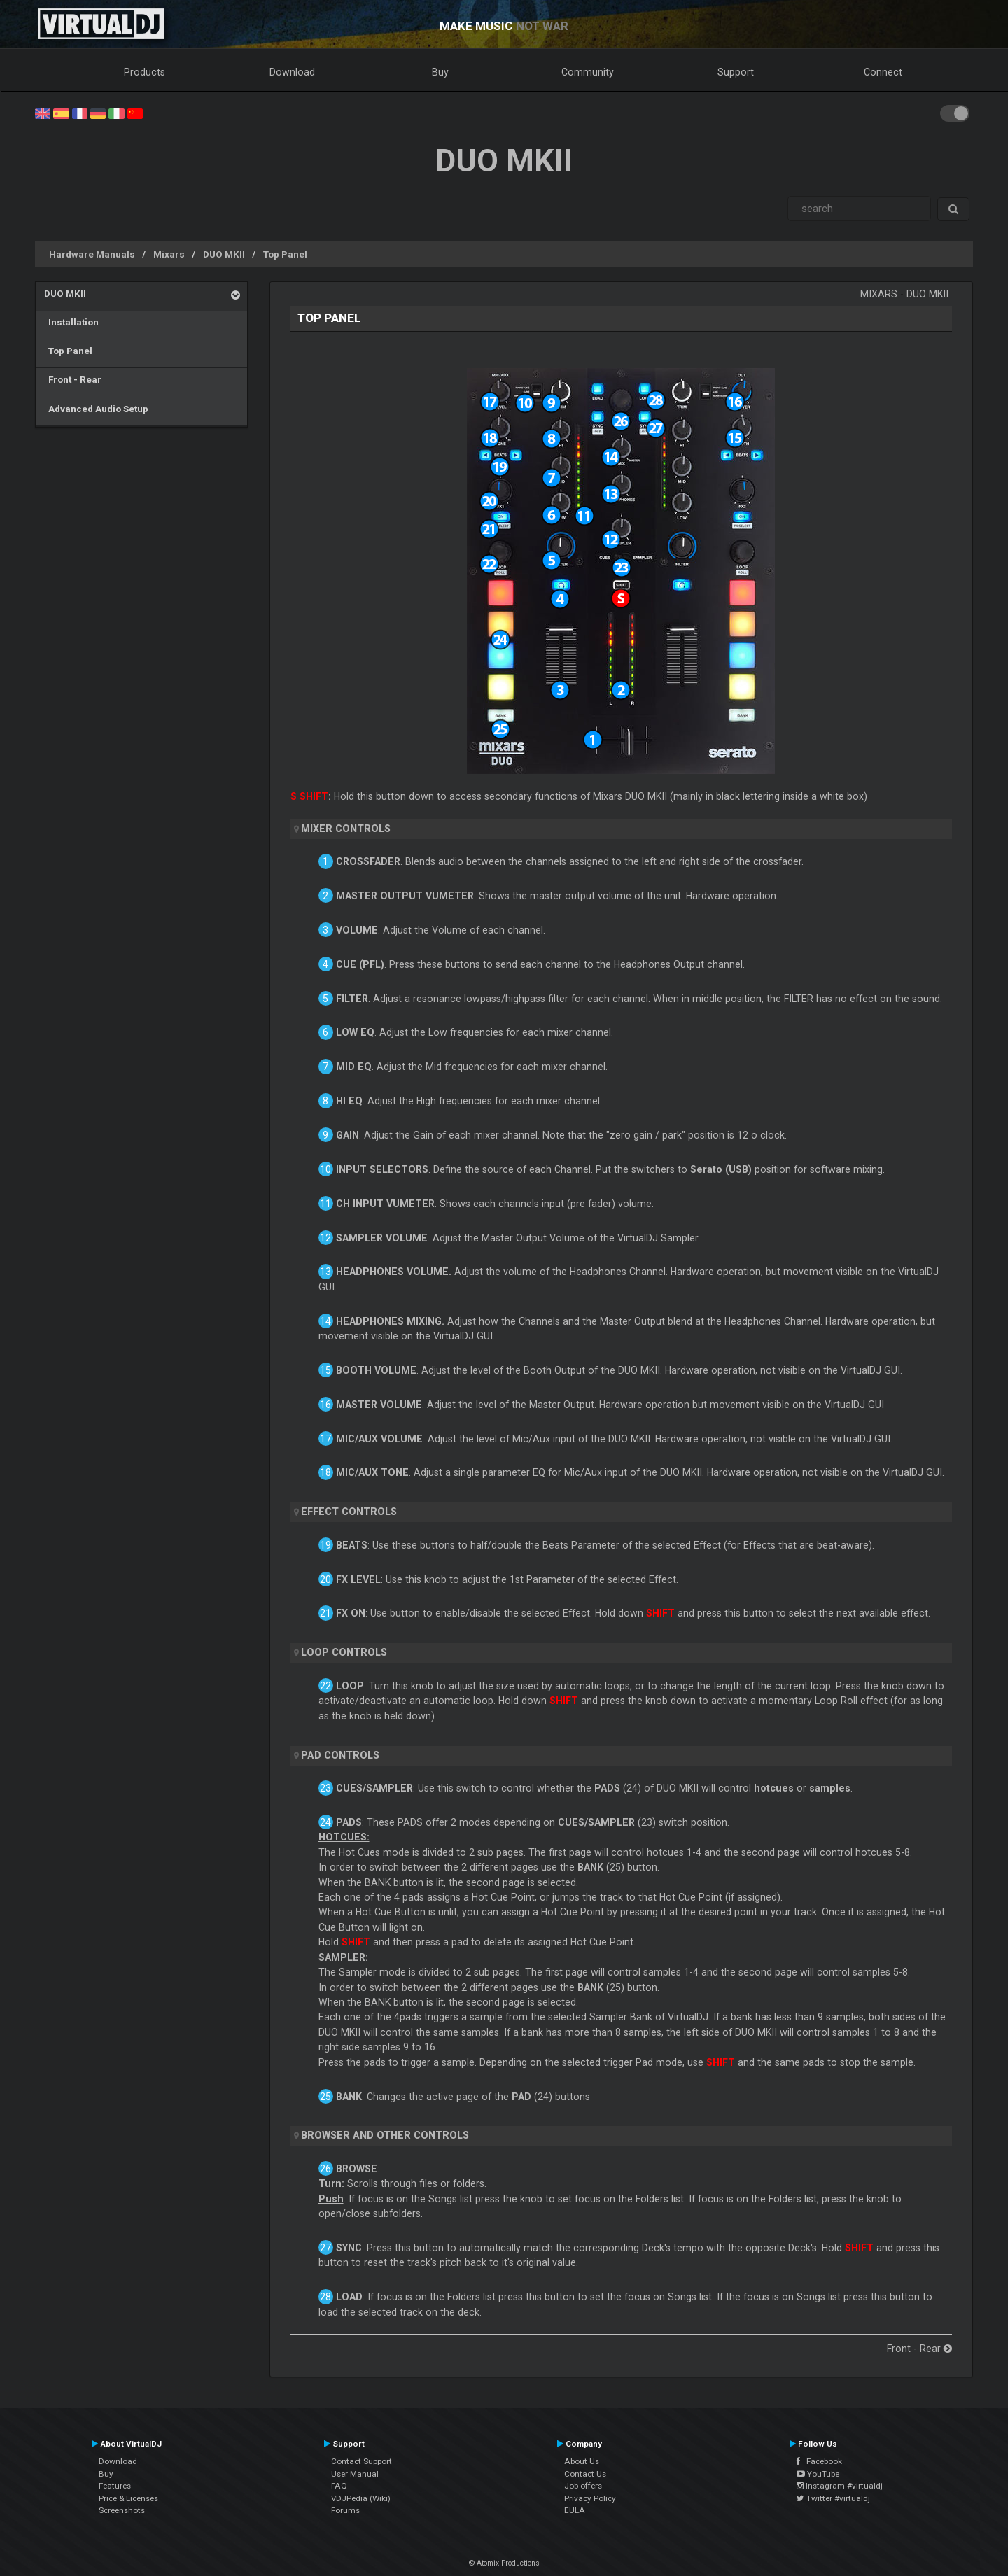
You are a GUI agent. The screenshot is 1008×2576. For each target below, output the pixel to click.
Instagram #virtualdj (840, 2486)
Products (144, 72)
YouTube (818, 2474)
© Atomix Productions (504, 2563)
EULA (574, 2510)
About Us (581, 2461)
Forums (345, 2510)
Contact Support (361, 2461)
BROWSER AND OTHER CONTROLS (385, 2135)
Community (587, 72)
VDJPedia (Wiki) (361, 2498)
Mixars (169, 254)
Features (115, 2486)
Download (292, 72)
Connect (883, 72)
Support (736, 72)
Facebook (819, 2461)
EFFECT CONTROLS (349, 1511)
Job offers (583, 2486)
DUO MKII (224, 254)
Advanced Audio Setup (96, 408)
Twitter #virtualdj (833, 2498)
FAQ (339, 2486)
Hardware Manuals (92, 254)
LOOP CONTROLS (344, 1652)
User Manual (355, 2474)
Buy (440, 72)
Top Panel (285, 254)
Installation (71, 322)
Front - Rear (73, 379)
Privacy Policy (590, 2498)
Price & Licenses (128, 2498)
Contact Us (585, 2474)
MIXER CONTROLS (346, 828)
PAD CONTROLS (340, 1755)
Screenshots (122, 2510)
